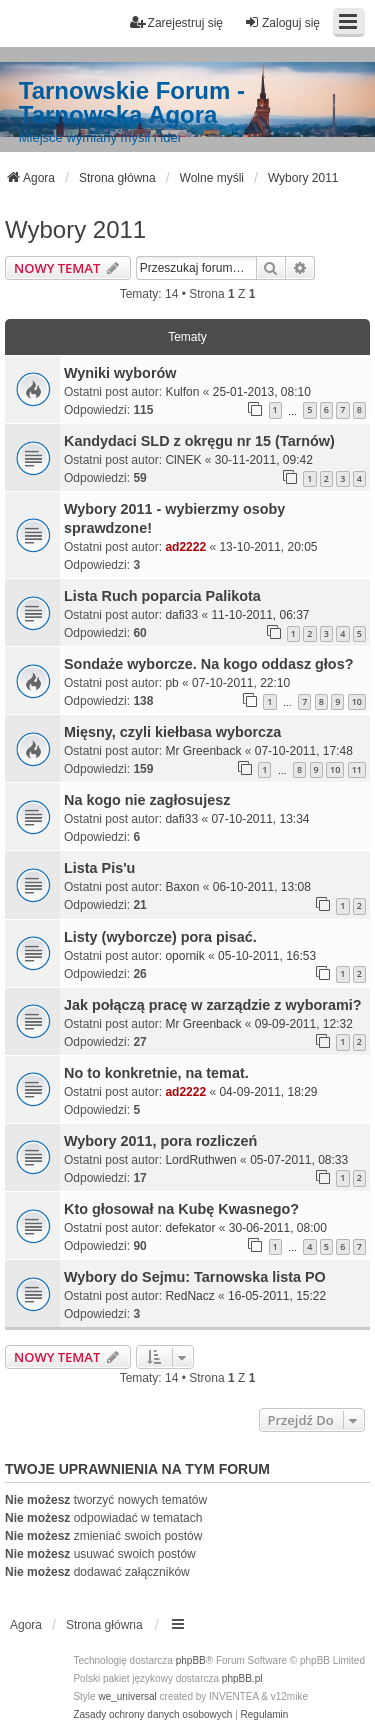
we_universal (127, 1696)
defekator (190, 1228)
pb (171, 683)
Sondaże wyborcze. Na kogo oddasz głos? (208, 664)
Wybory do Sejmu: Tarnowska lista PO (195, 1277)
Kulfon (182, 392)
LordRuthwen (200, 1160)
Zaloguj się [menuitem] (282, 22)
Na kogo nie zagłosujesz (147, 800)
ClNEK (183, 460)
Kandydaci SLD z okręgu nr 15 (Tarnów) (199, 441)
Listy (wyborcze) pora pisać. (160, 937)
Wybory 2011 (75, 229)
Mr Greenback (203, 751)
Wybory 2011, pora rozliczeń (160, 1141)
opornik (184, 956)
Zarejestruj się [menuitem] (176, 22)
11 (357, 769)
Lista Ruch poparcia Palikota (162, 596)
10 (357, 701)
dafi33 (181, 615)
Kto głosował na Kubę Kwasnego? (181, 1209)
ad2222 (185, 547)
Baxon (182, 887)
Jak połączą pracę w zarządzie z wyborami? (213, 1005)
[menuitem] (152, 1715)
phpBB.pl (242, 1678)
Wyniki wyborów (120, 373)
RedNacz (189, 1296)
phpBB (191, 1660)
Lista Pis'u (99, 868)
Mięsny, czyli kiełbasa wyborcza (172, 732)
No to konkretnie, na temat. (156, 1073)
